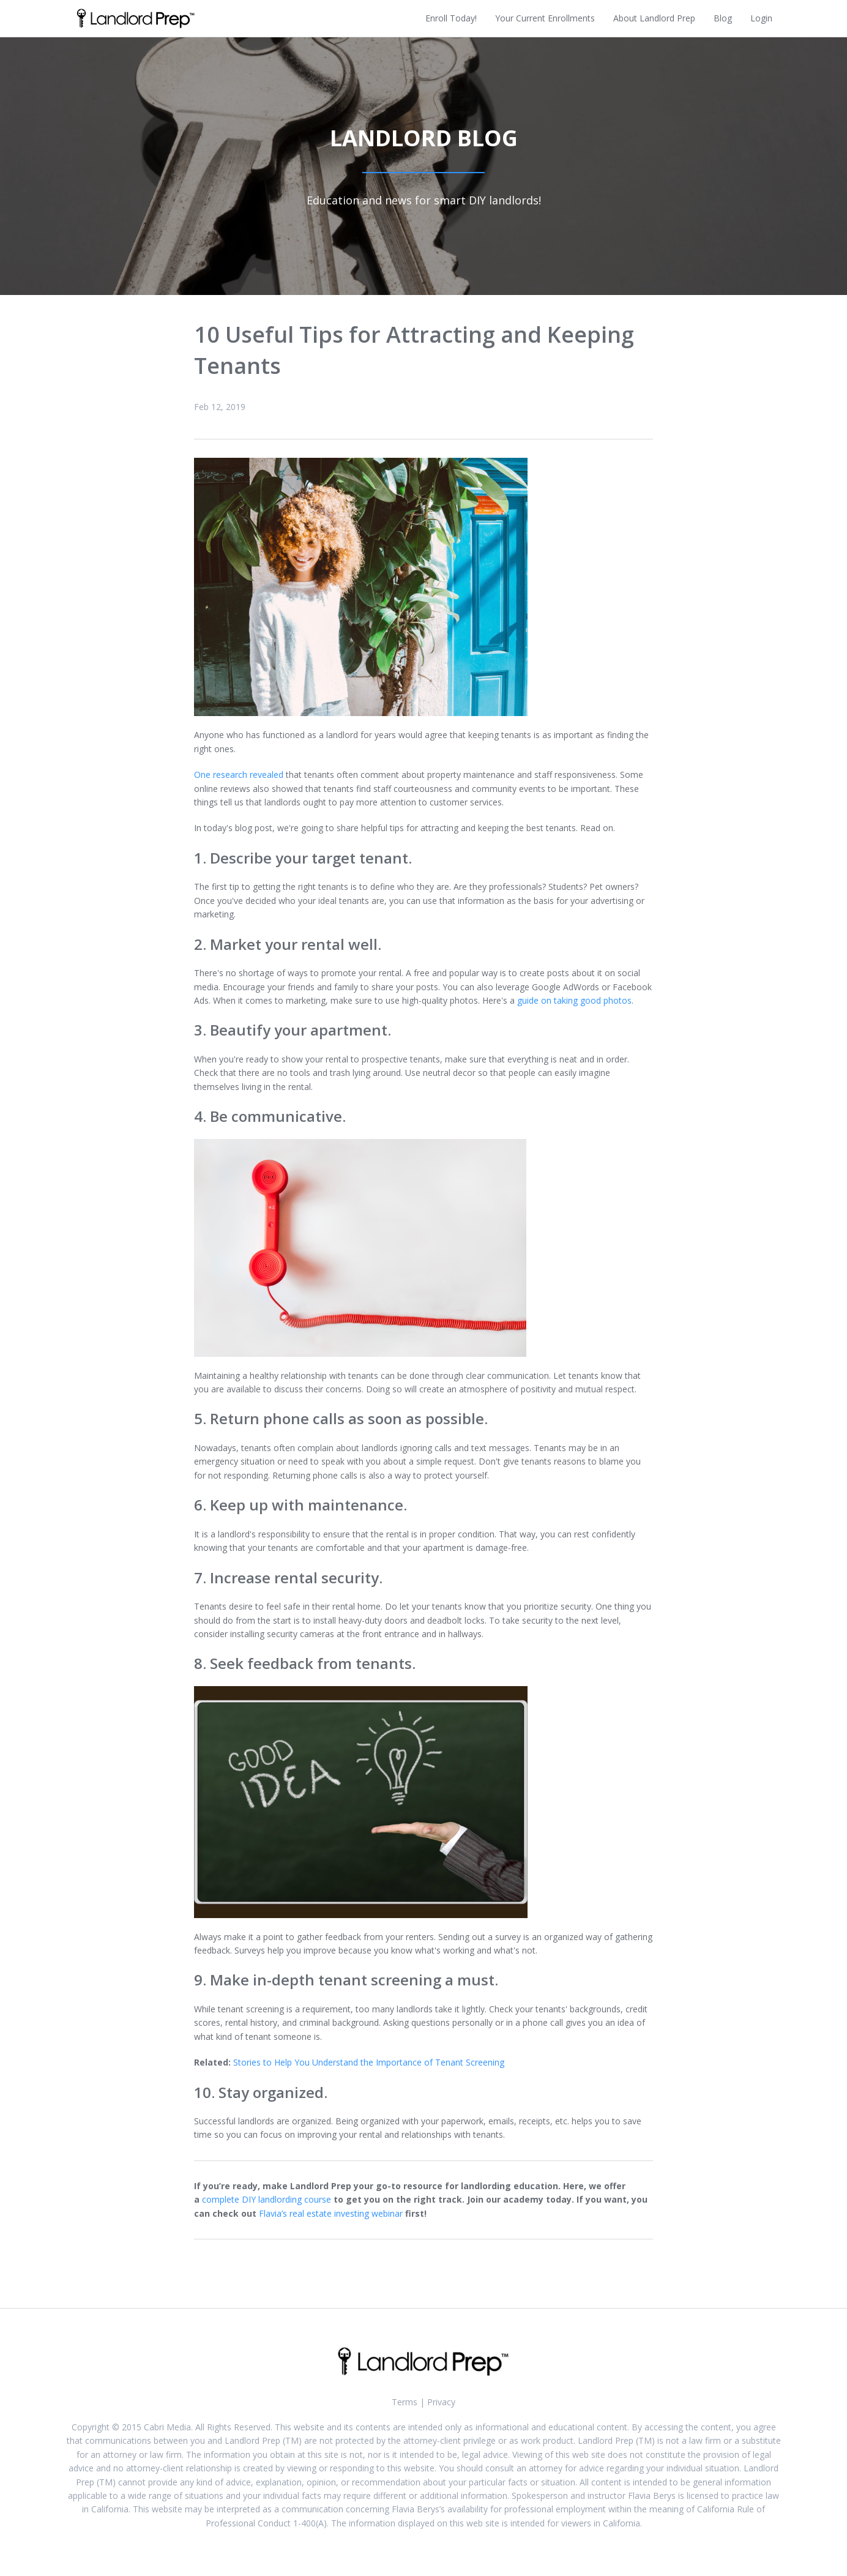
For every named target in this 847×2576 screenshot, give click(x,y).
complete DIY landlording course (266, 2199)
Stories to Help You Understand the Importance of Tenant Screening (368, 2062)
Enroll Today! (451, 18)
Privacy (441, 2402)
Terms (404, 2402)
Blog (723, 18)
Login (761, 18)
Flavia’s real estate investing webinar (331, 2213)
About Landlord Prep (654, 18)
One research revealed (238, 774)
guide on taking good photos (574, 1000)
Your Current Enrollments (545, 18)
